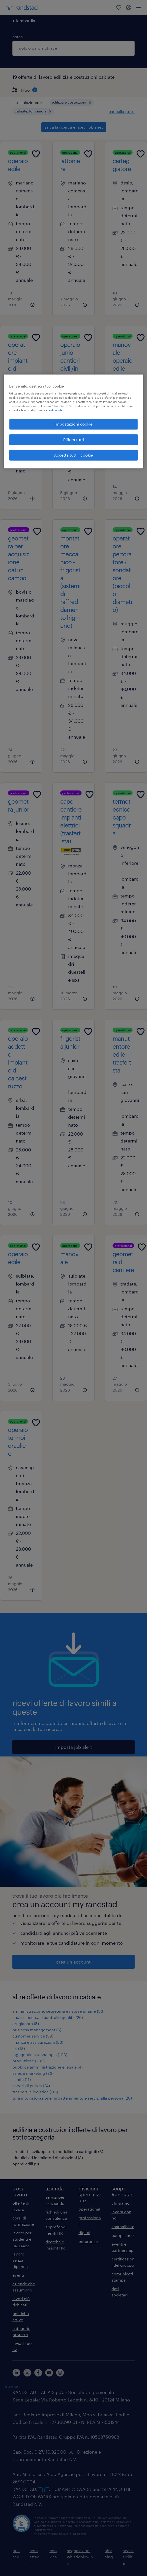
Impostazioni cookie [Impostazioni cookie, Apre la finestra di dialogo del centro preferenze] (73, 424)
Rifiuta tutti (73, 439)
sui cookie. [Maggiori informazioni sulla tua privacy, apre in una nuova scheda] (56, 410)
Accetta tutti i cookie (73, 455)
